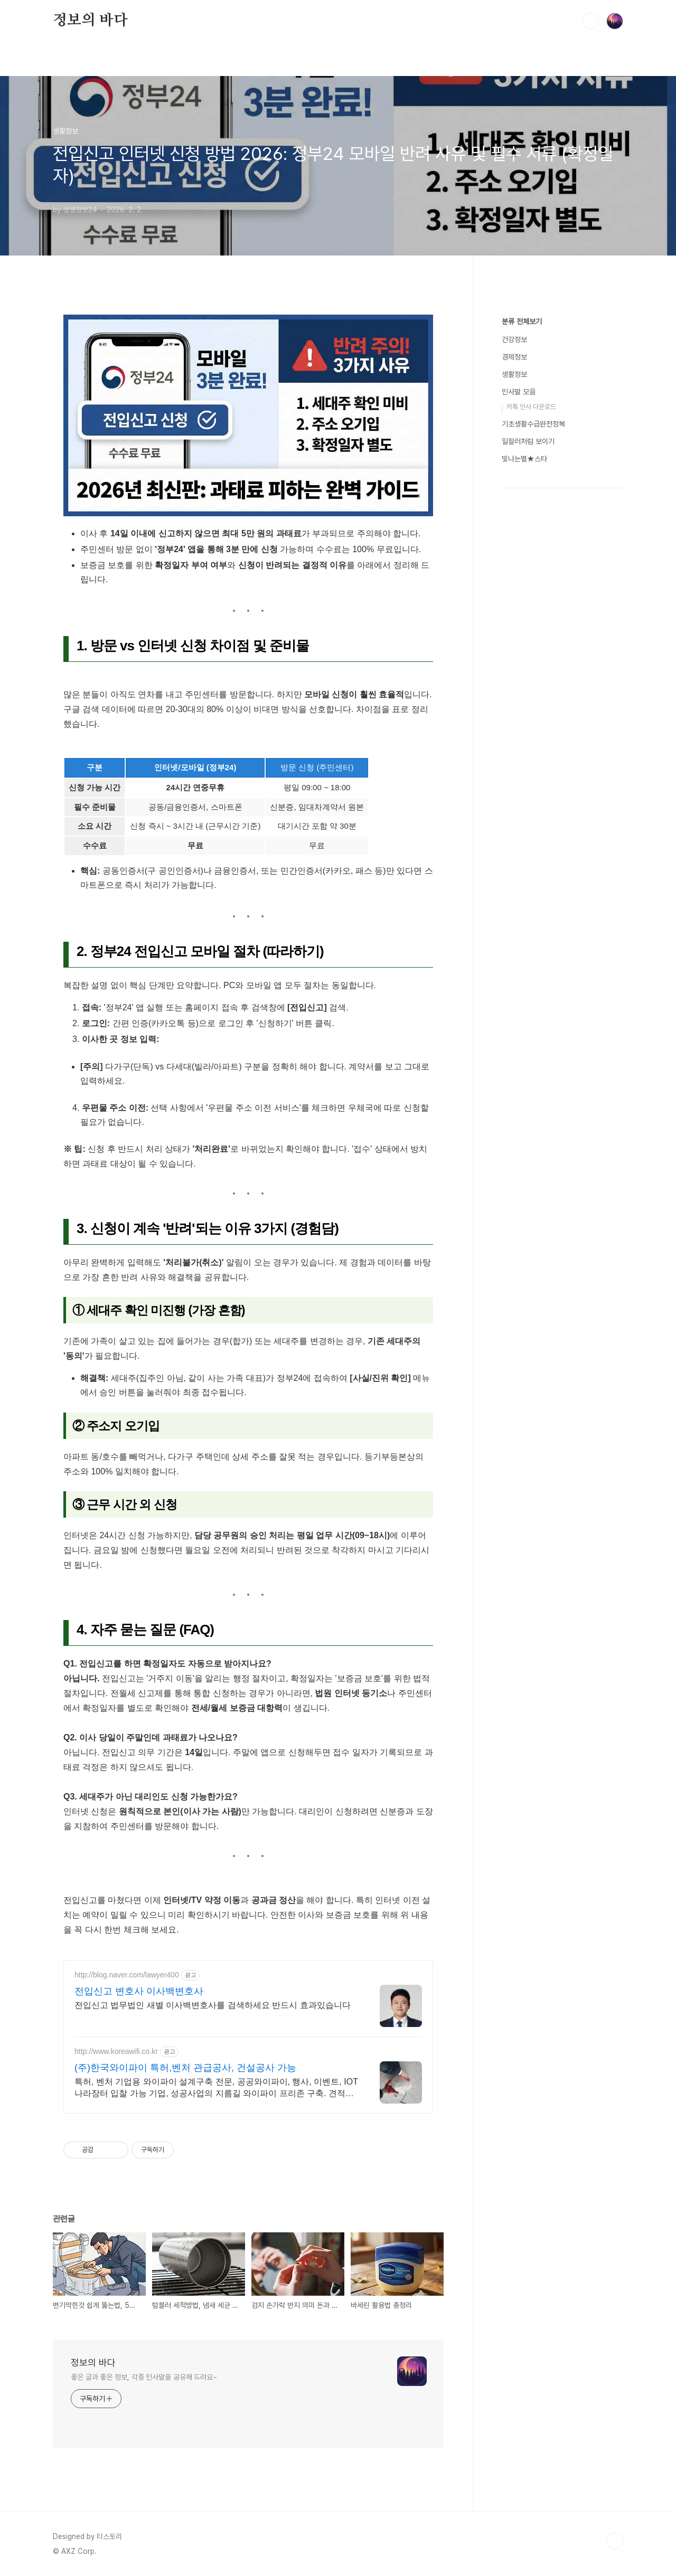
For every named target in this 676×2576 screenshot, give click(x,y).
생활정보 (514, 691)
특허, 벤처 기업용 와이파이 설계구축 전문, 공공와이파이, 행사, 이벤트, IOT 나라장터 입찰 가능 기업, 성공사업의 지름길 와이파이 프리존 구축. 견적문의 (216, 2088)
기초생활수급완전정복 (533, 740)
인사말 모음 (519, 708)
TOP (614, 2540)
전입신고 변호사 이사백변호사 (138, 1991)
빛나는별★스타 (524, 775)
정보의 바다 (90, 20)
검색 (590, 21)
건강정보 (514, 656)
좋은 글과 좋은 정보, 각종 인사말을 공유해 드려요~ (144, 2377)
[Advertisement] (562, 464)
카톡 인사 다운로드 (531, 723)
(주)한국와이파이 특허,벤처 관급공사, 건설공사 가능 (185, 2067)
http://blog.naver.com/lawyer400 (126, 1975)
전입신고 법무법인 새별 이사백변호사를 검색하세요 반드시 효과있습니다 (212, 2005)
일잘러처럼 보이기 (528, 758)
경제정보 (514, 673)
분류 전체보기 (522, 638)
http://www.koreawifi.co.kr (116, 2051)
